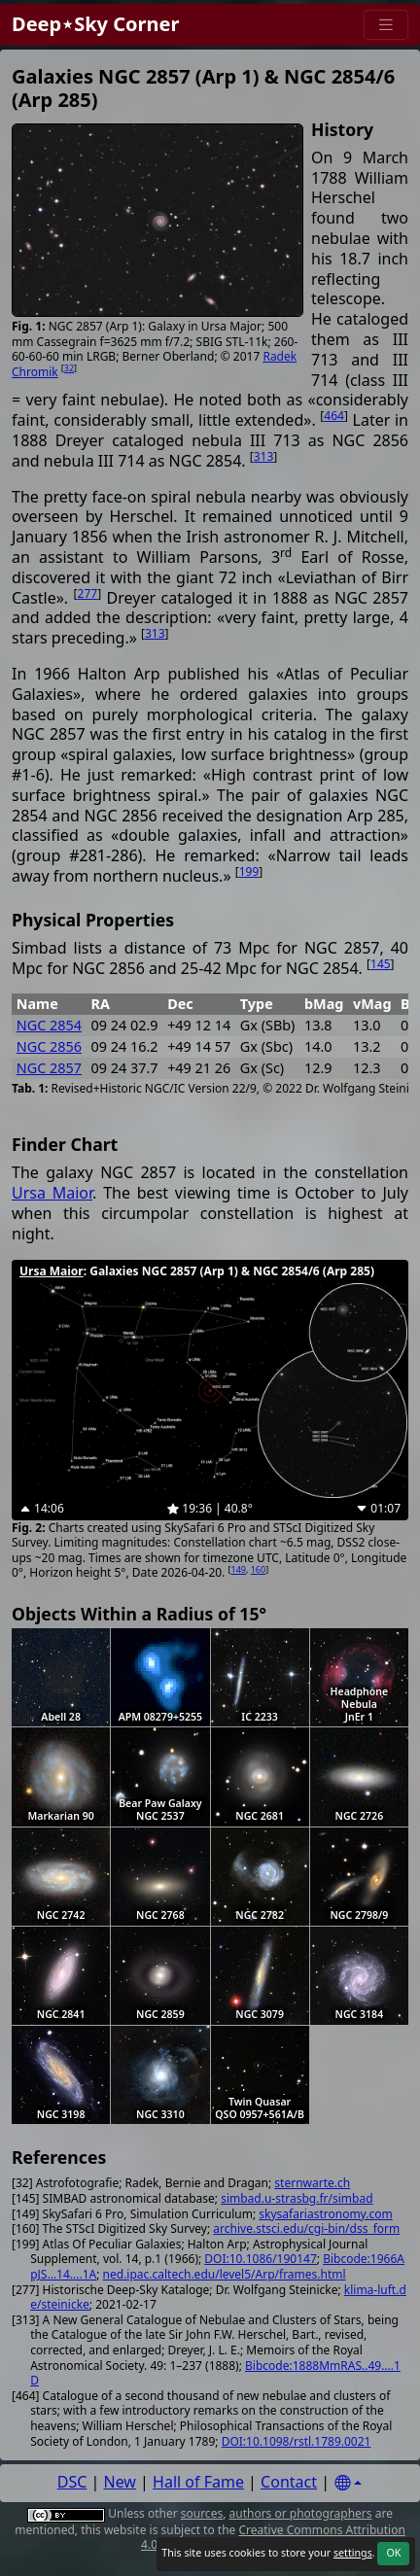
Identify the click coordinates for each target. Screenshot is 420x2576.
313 (264, 456)
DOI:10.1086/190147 (260, 2258)
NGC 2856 (49, 1046)
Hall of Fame (198, 2481)
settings (352, 2552)
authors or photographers (300, 2513)
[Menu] (386, 25)
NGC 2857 (49, 1068)
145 (380, 964)
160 (258, 1569)
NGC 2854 (49, 1025)
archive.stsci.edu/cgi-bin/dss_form (306, 2228)
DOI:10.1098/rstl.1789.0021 (296, 2441)
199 (249, 871)
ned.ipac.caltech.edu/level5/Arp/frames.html (224, 2274)
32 (69, 368)
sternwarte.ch (312, 2183)
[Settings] (348, 2483)
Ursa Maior (52, 1192)
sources (202, 2513)
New (120, 2481)
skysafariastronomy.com (325, 2214)
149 (238, 1569)
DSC (72, 2481)
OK (393, 2552)
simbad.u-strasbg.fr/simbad (296, 2198)
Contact (289, 2481)
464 (334, 415)
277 (88, 593)
